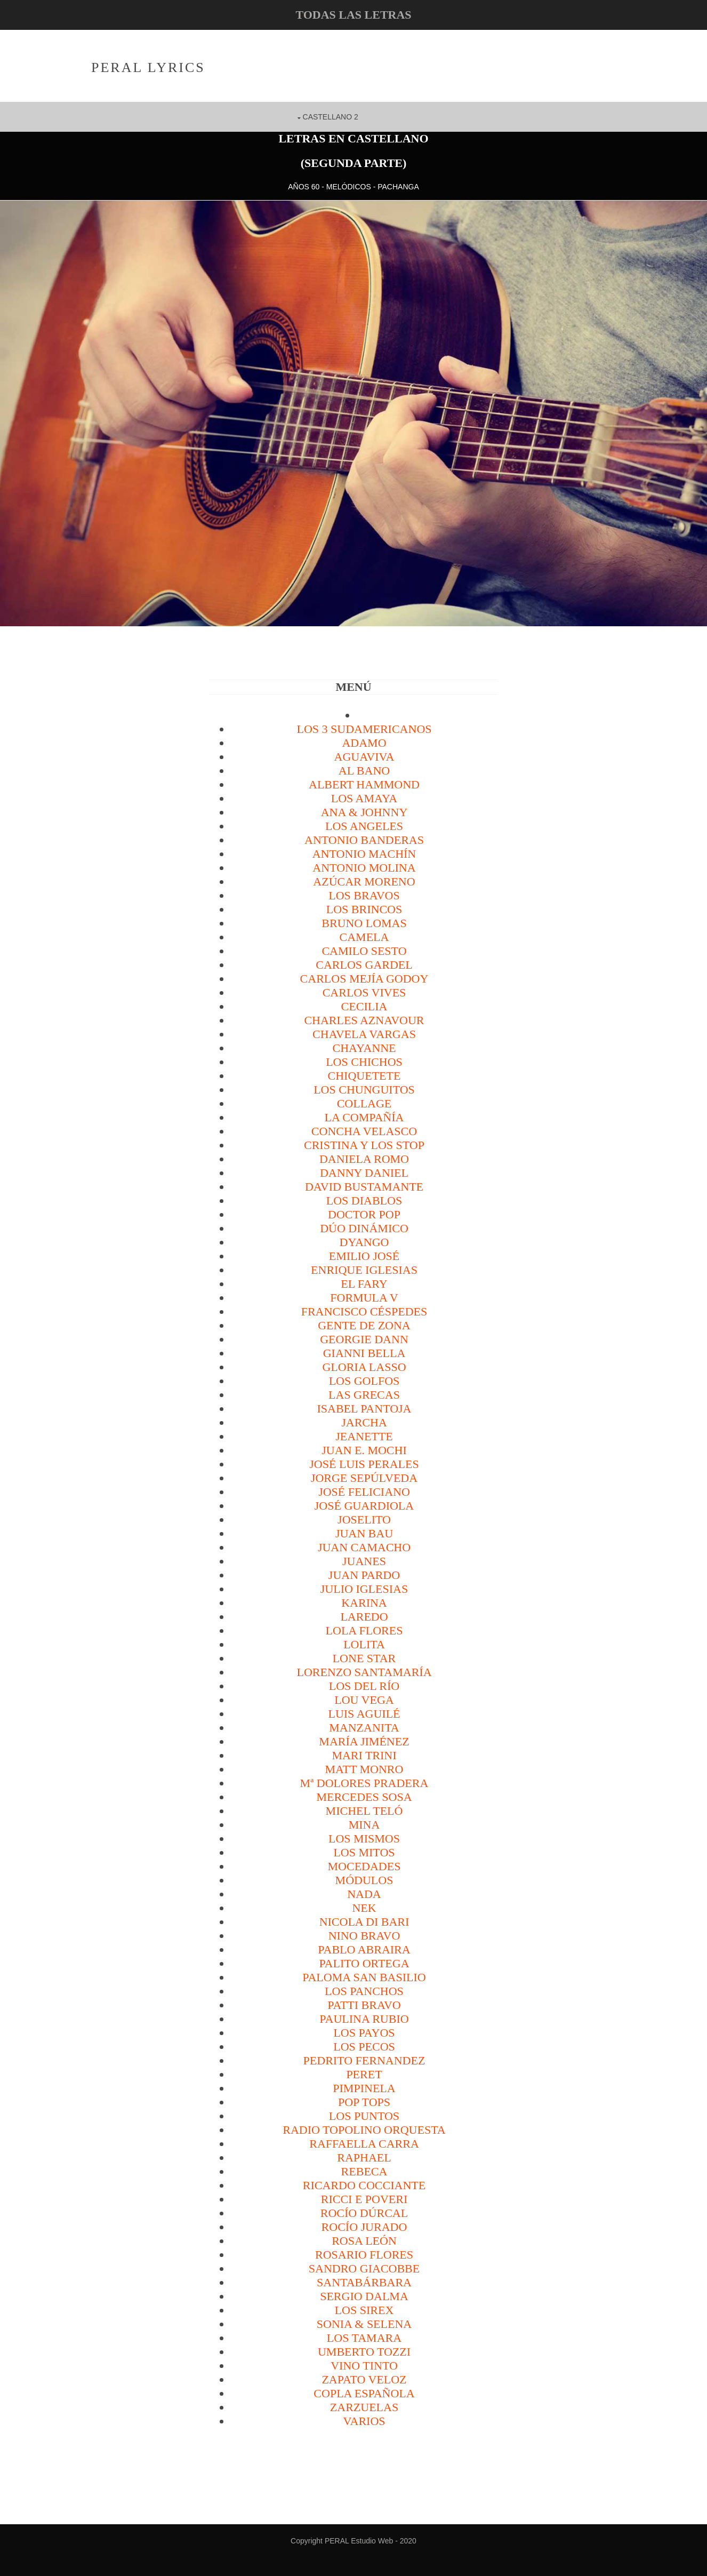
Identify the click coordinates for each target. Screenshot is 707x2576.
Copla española (364, 2392)
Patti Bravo (364, 2004)
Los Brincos (364, 908)
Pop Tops (364, 2101)
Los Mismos (364, 1838)
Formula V (364, 1297)
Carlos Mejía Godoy (364, 978)
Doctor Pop (364, 1214)
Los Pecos (364, 2046)
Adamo (364, 742)
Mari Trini (364, 1754)
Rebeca (364, 2171)
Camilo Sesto (364, 950)
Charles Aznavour (364, 1019)
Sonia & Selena (364, 2323)
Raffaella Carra (364, 2143)
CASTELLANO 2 (330, 116)
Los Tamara (364, 2337)
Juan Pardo (364, 1574)
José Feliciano (364, 1491)
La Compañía (364, 1116)
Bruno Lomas (364, 922)
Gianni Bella (364, 1352)
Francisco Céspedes (364, 1311)
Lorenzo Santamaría (363, 1671)
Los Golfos (364, 1380)
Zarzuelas (364, 2406)
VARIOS (364, 2420)
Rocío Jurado (364, 2226)
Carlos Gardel (364, 964)
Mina (364, 1824)
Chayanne (364, 1047)
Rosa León (364, 2240)
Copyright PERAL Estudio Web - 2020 (353, 2540)
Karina (364, 1602)
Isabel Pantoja (364, 1408)
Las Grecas (364, 1394)
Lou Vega (363, 1699)
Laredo (364, 1616)
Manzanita (364, 1727)
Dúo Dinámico (364, 1227)
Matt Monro (364, 1768)
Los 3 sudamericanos (363, 728)
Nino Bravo (364, 1935)
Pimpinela (364, 2087)
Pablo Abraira (364, 1949)
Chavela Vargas (364, 1033)
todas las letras (353, 14)
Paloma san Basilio (363, 1976)
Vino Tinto (364, 2365)
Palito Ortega (364, 1962)
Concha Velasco (364, 1130)
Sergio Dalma (364, 2295)
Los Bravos (363, 895)
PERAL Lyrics (150, 67)
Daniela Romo (364, 1158)
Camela (364, 936)
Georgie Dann (364, 1338)
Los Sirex (364, 2309)
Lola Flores (364, 1630)
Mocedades (364, 1865)
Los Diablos (364, 1200)
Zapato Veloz (364, 2379)
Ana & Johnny (364, 811)
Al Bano (364, 770)
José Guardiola (364, 1505)
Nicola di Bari (364, 1921)
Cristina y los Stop (364, 1144)
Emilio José (364, 1255)
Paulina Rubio (363, 2018)
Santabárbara (364, 2281)
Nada (364, 1893)
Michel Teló (364, 1810)
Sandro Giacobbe (364, 2268)
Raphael (364, 2157)
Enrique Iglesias (364, 1269)
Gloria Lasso (364, 1366)
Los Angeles (364, 825)
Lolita (364, 1643)
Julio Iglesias (364, 1588)
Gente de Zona (364, 1324)
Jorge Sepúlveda (364, 1477)
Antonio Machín (364, 853)
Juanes (364, 1560)
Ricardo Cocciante (364, 2184)
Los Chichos (364, 1061)
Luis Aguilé (364, 1713)
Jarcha (364, 1422)
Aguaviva (364, 756)
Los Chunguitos (364, 1089)
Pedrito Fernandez (364, 2060)
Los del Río (364, 1685)
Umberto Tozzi (364, 2351)
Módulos (364, 1879)
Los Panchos (364, 1990)
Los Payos (364, 2032)
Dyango (364, 1241)
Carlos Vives (364, 992)
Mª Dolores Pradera (364, 1782)
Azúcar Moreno (364, 881)
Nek (364, 1907)
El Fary (364, 1283)
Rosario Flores (364, 2254)
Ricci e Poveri (364, 2198)
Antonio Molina (363, 867)
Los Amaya (364, 797)
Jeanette (364, 1435)
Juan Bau (364, 1533)
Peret (364, 2073)
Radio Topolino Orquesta (364, 2129)
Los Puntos (364, 2115)
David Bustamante (364, 1186)
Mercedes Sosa (364, 1796)
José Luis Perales (364, 1463)
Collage (364, 1103)
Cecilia (364, 1005)
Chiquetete (364, 1075)
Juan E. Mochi (364, 1449)
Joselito (364, 1519)
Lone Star (364, 1657)
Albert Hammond (364, 784)
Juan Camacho (364, 1546)
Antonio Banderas (364, 839)
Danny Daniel (364, 1172)
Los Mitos (364, 1852)
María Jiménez (364, 1741)
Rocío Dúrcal (364, 2212)
